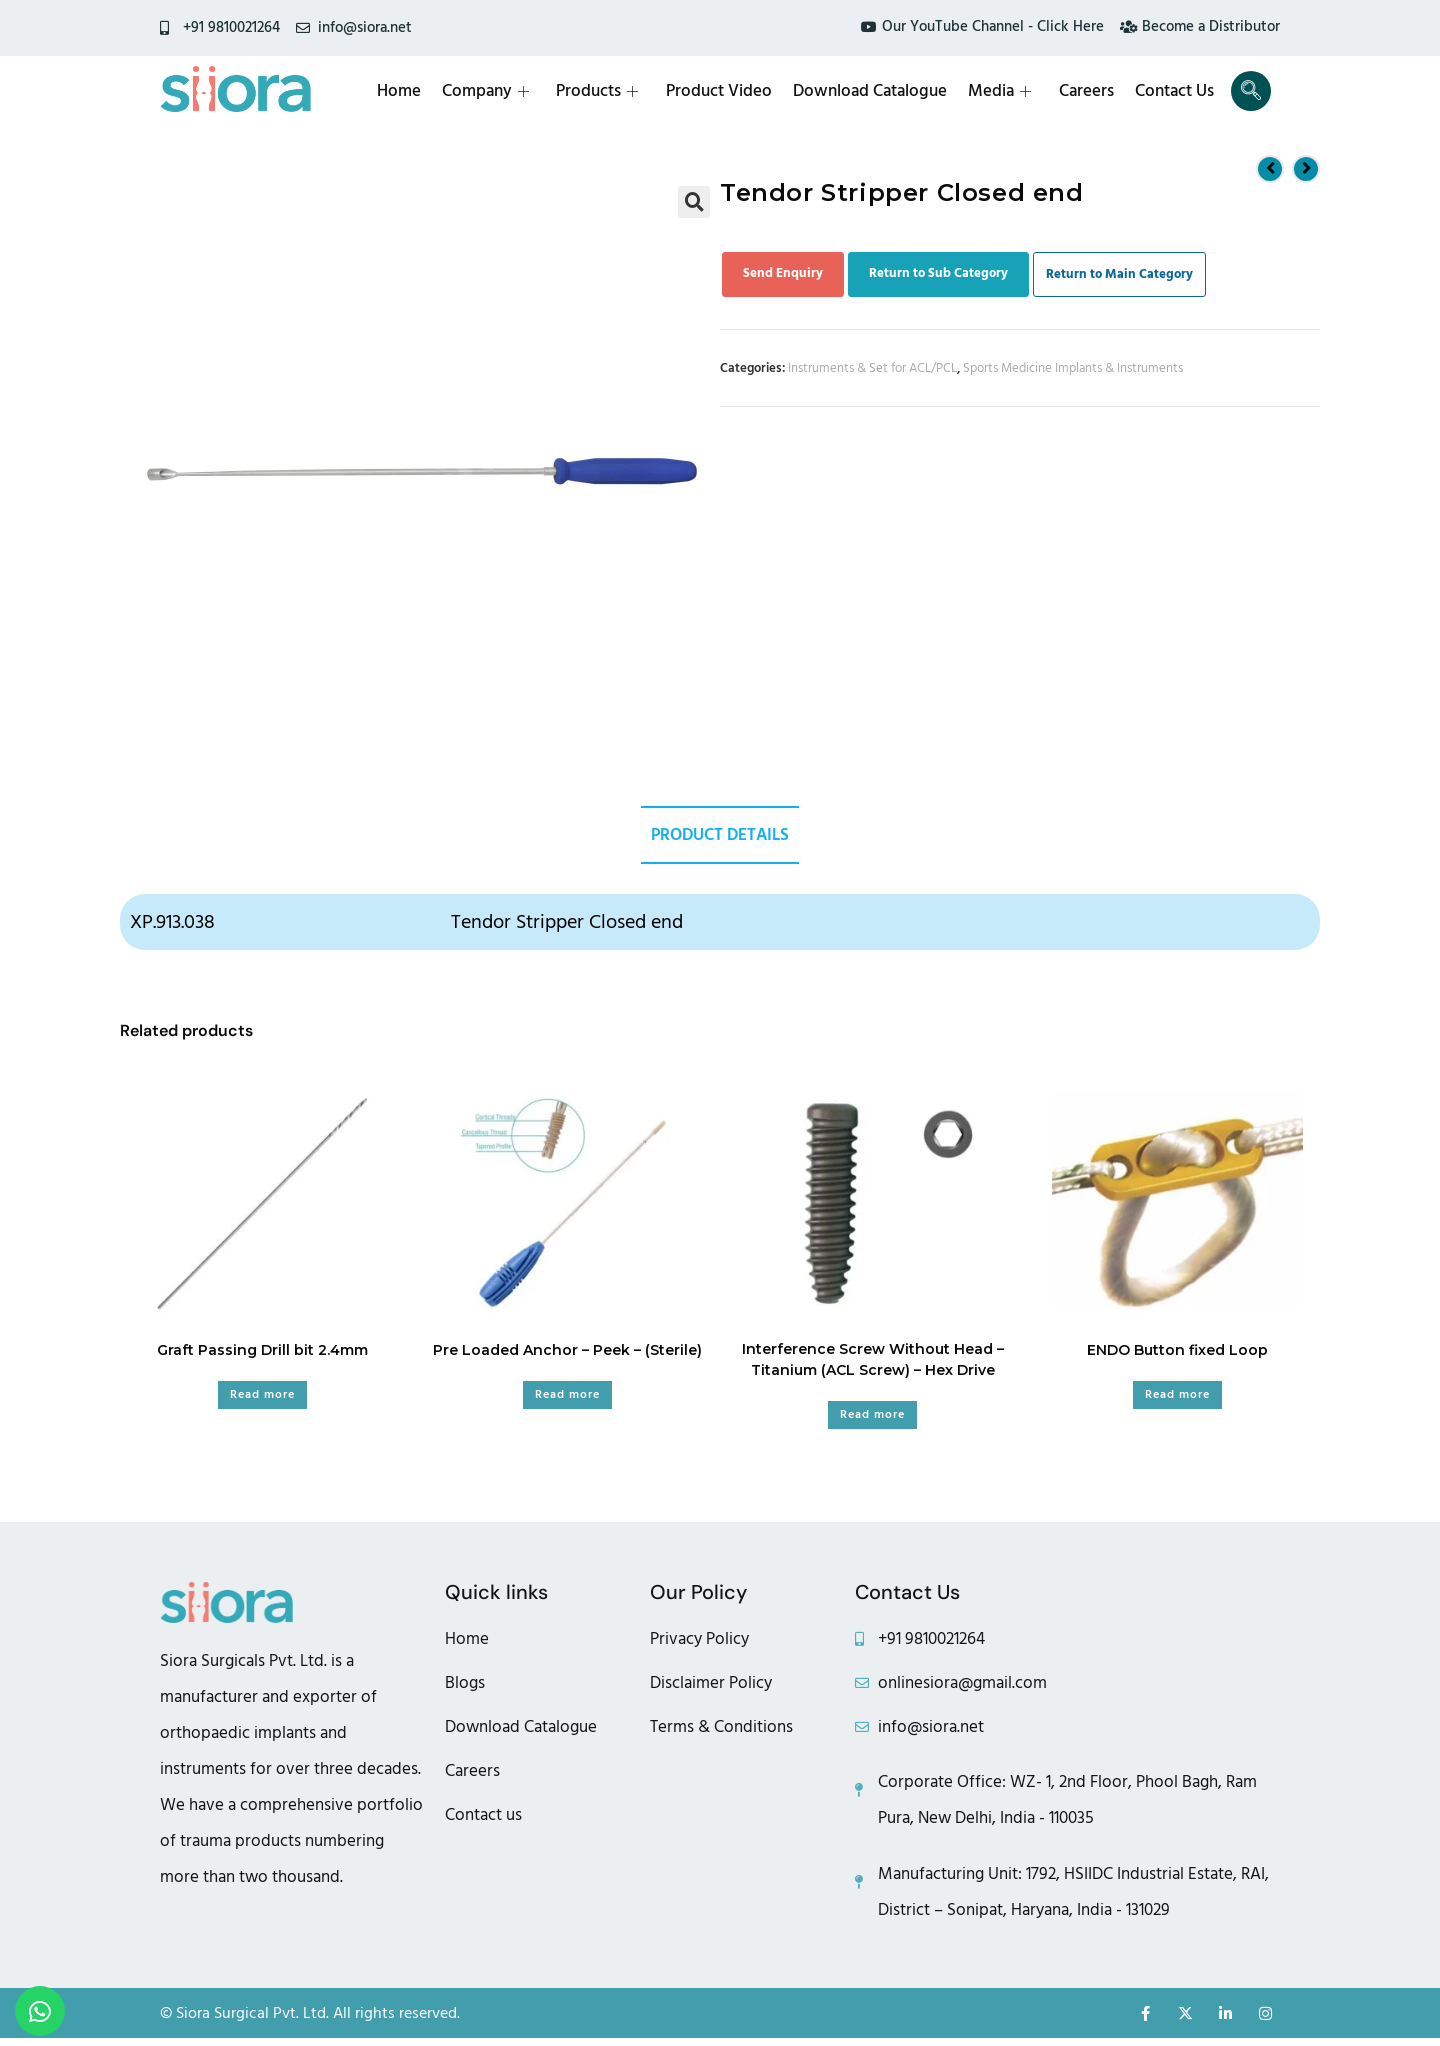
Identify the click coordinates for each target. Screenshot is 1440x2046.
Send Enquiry (783, 273)
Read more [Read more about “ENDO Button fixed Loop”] (1177, 1396)
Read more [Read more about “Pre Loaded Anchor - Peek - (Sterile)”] (567, 1396)
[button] (694, 202)
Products (606, 91)
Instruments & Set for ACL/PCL (872, 368)
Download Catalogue (876, 91)
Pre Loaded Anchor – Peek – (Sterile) (567, 1352)
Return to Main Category (1119, 274)
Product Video (726, 91)
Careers (1089, 91)
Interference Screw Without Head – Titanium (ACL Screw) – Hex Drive (873, 1361)
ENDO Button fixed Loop (1177, 1352)
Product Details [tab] (720, 835)
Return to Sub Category (938, 273)
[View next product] (1306, 168)
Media (1004, 91)
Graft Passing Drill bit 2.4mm (262, 1352)
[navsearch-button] (1251, 91)
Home (410, 91)
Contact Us (1176, 91)
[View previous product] (1270, 168)
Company (495, 91)
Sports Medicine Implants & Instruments (1073, 368)
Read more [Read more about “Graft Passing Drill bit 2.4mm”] (262, 1396)
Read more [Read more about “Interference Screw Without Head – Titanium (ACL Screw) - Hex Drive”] (872, 1416)
